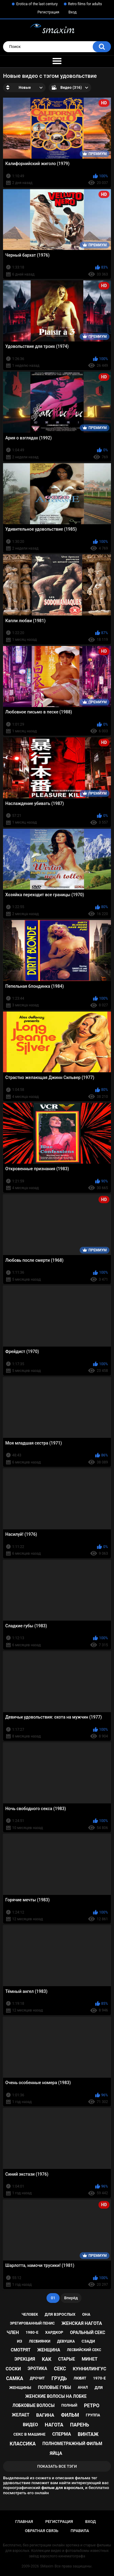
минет (90, 2359)
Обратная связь (41, 2530)
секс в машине (29, 2434)
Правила (80, 2530)
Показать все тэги (57, 2466)
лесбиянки (39, 2341)
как (46, 2359)
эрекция (24, 2359)
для (99, 2387)
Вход (72, 12)
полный (69, 2405)
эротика (37, 2368)
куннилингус (89, 2369)
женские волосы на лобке (56, 2396)
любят (80, 2378)
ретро (91, 2405)
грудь (59, 2378)
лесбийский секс (84, 2350)
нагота (54, 2425)
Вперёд (71, 2298)
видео (30, 2424)
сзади (88, 2341)
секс (60, 2369)
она (86, 2314)
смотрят (20, 2349)
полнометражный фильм (72, 2443)
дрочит (37, 2378)
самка (14, 2378)
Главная (24, 2521)
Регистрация (48, 12)
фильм (70, 2415)
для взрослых (60, 2314)
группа (93, 2415)
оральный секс (87, 2332)
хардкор (54, 2332)
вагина (45, 2415)
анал (83, 2387)
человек (30, 2314)
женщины (20, 2387)
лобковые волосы (33, 2405)
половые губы (54, 2387)
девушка (66, 2341)
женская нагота (81, 2323)
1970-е (99, 2378)
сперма (61, 2434)
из (19, 2341)
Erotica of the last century (36, 4)
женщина (48, 2349)
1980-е (32, 2332)
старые (66, 2359)
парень (79, 2425)
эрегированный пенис (32, 2323)
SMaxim (47, 2566)
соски (13, 2369)
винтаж (88, 2434)
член (13, 2332)
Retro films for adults (85, 4)
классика (23, 2444)
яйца (56, 2453)
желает (20, 2414)
